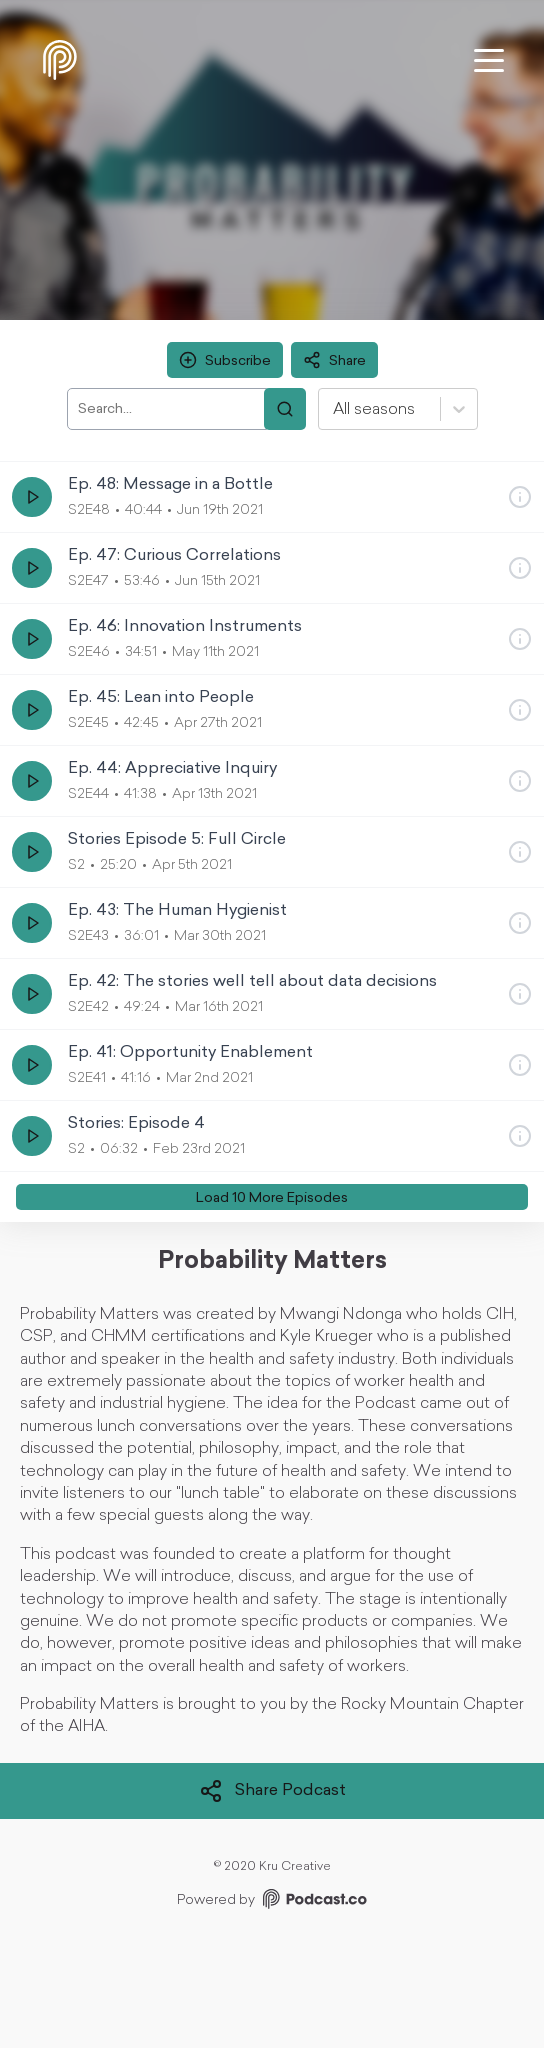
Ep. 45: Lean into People (161, 698)
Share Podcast (272, 1791)
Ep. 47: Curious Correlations (174, 556)
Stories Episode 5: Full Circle (177, 840)
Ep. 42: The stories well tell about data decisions (252, 982)
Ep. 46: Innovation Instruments (185, 627)
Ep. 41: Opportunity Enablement (190, 1053)
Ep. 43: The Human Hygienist (177, 911)
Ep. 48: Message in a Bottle (170, 485)
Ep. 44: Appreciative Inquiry (172, 769)
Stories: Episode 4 (136, 1124)
